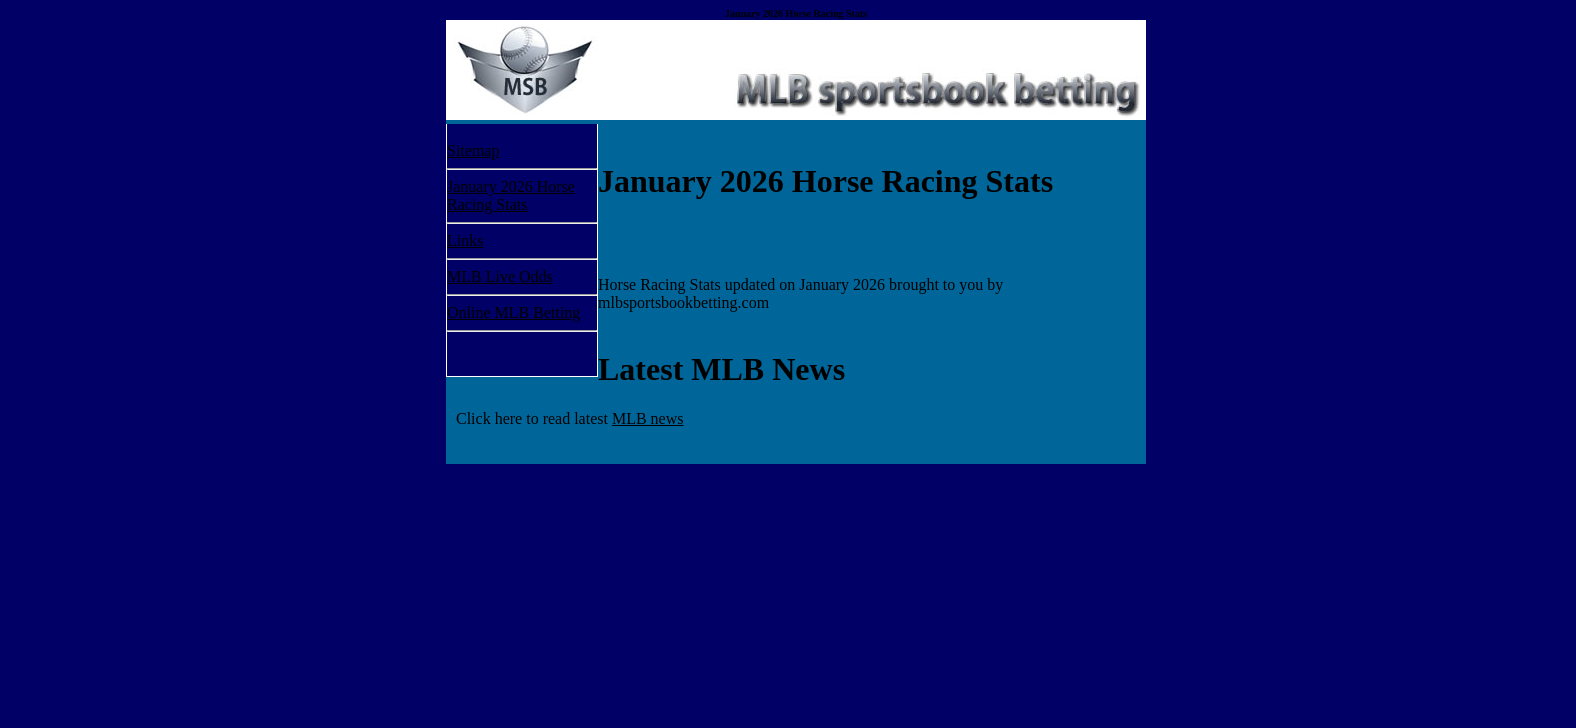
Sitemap (473, 150)
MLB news (648, 418)
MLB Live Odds (500, 276)
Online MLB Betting (513, 312)
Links (465, 240)
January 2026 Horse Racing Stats (511, 195)
